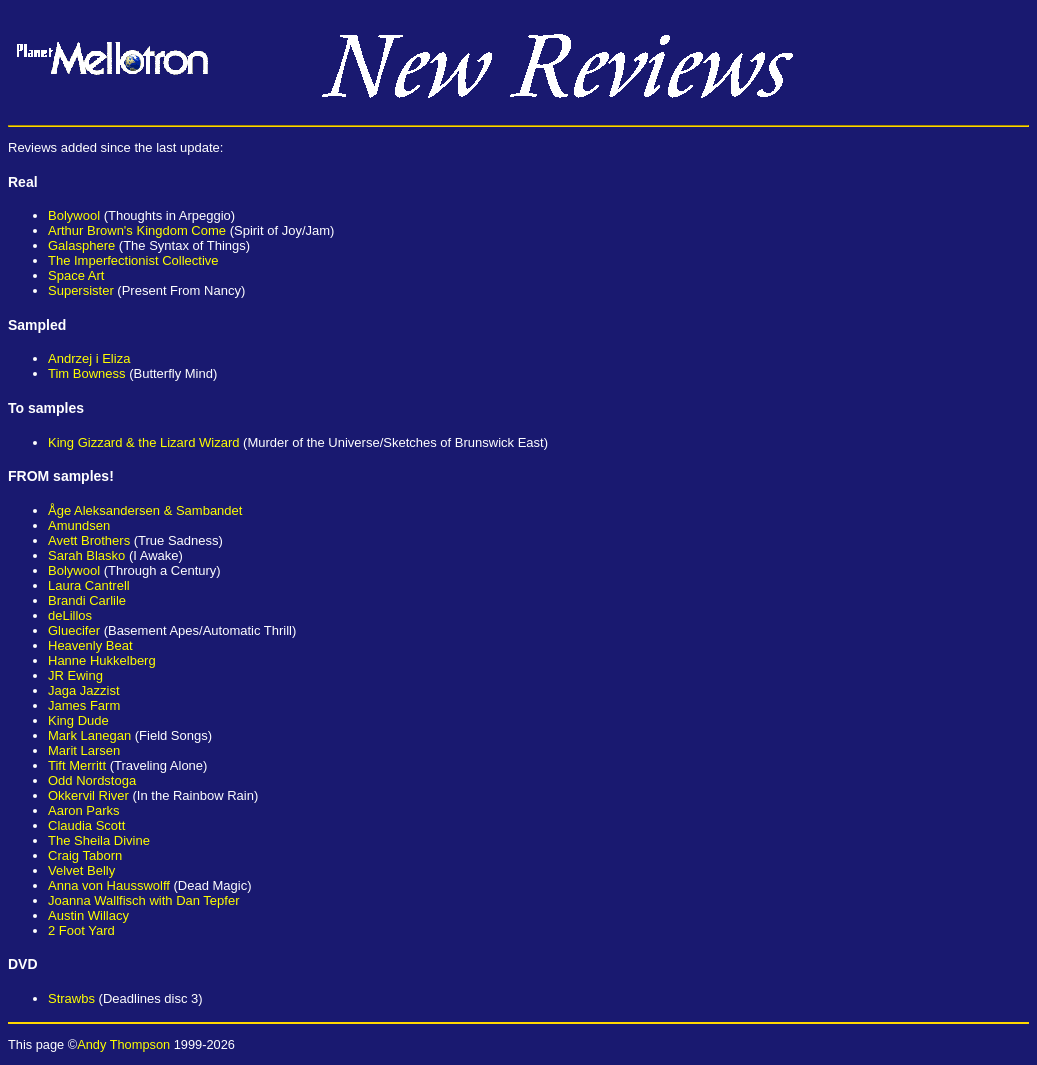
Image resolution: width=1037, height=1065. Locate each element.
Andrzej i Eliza (89, 358)
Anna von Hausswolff (109, 885)
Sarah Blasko (86, 555)
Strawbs (71, 998)
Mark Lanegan (89, 735)
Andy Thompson (123, 1044)
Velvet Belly (81, 870)
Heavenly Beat (90, 645)
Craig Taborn (85, 855)
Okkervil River (88, 795)
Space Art (76, 275)
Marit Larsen (84, 750)
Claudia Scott (86, 825)
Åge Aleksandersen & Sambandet (145, 510)
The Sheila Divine (99, 840)
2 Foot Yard (81, 930)
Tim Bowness (87, 373)
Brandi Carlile (87, 600)
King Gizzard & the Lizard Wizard (143, 442)
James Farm (84, 705)
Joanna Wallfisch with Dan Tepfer (143, 900)
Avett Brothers (89, 540)
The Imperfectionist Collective (133, 260)
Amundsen (79, 525)
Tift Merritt (77, 765)
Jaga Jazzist (84, 690)
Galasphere (81, 245)
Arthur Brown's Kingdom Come (137, 230)
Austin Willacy (88, 915)
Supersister (81, 290)
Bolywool (74, 215)
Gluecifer (74, 630)
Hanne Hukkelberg (102, 660)
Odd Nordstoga (92, 780)
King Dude (78, 720)
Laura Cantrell (89, 585)
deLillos (70, 615)
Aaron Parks (84, 810)
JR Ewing (75, 675)
